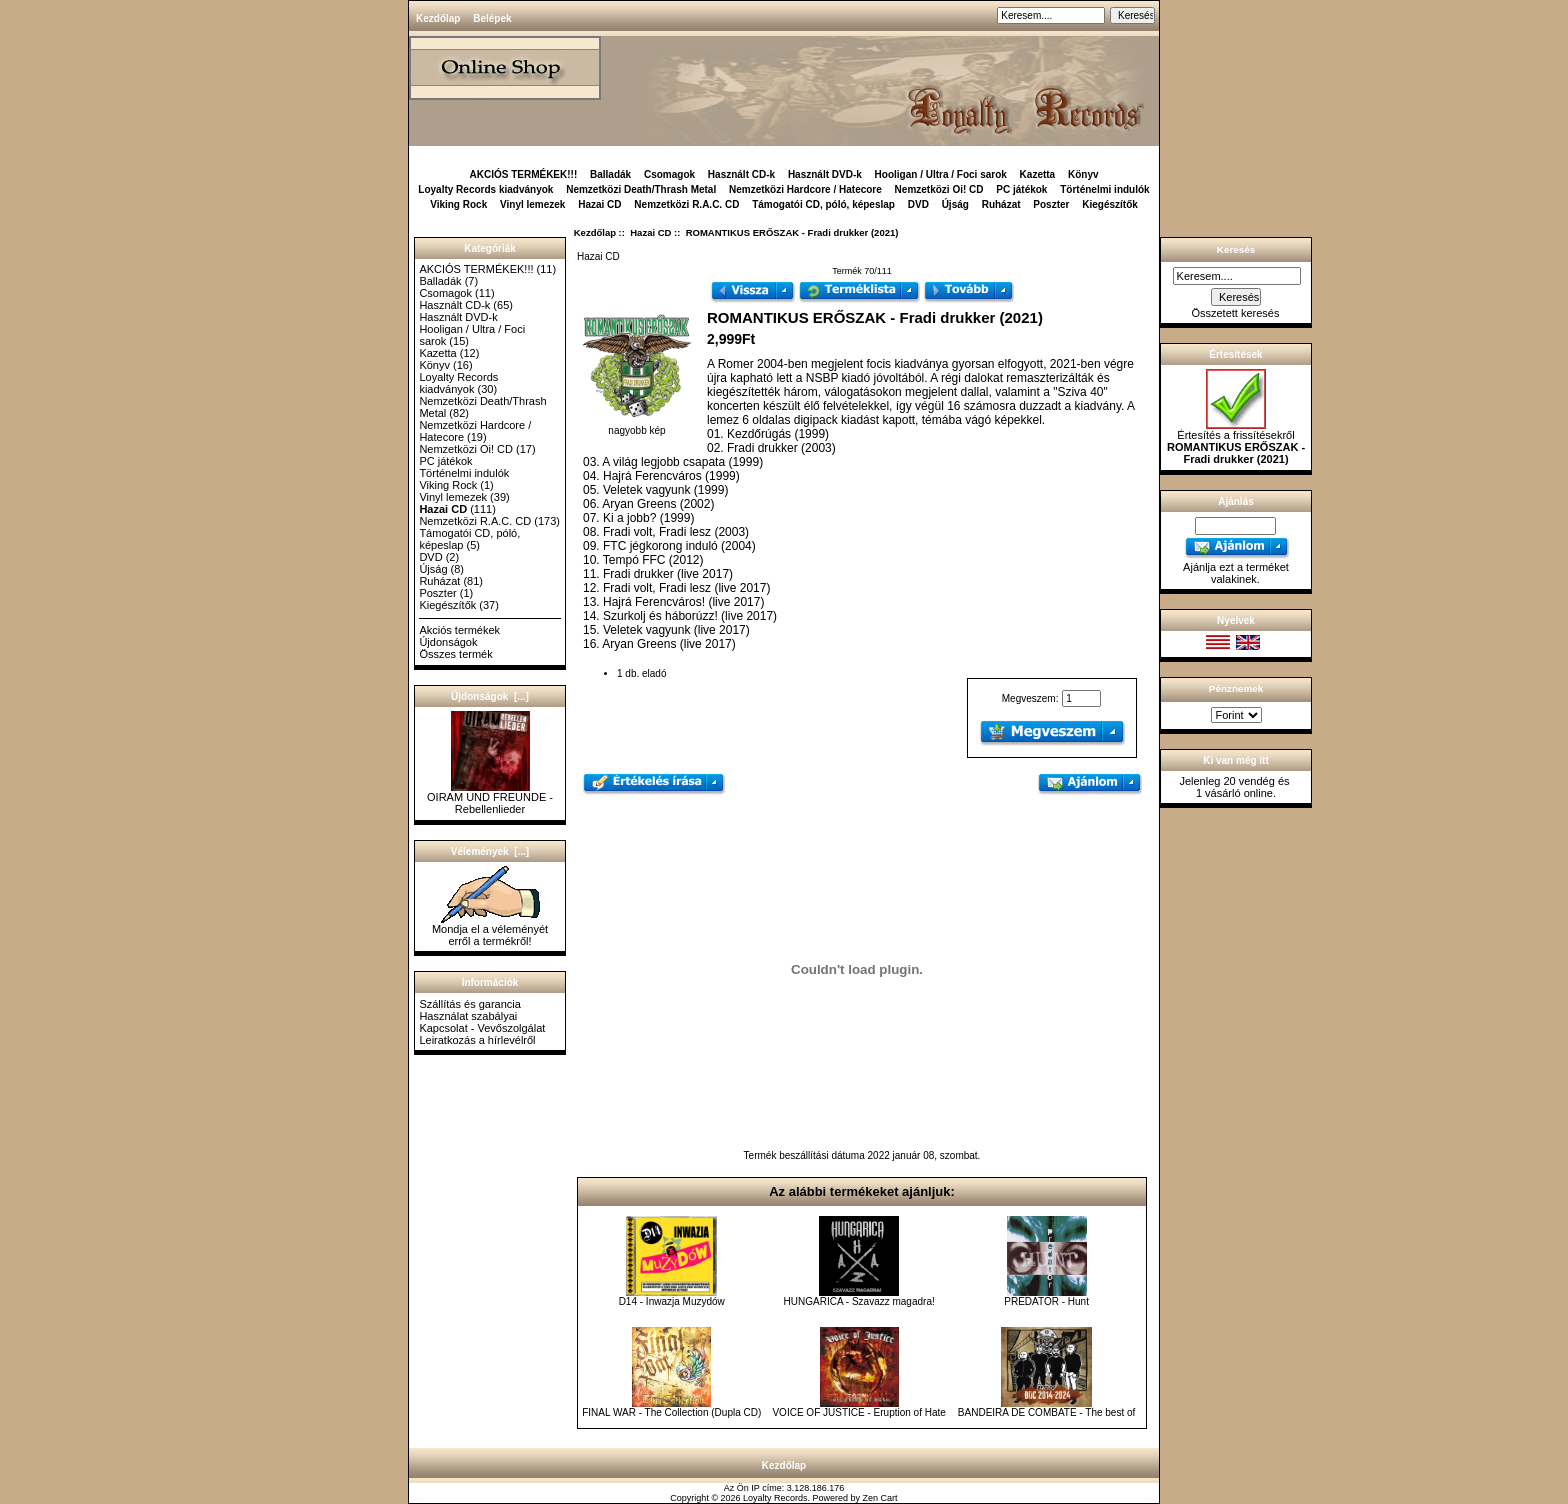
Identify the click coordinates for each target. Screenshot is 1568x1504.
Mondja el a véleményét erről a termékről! (490, 930)
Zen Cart (880, 1498)
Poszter (1051, 204)
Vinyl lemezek (532, 204)
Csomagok (669, 174)
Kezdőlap (438, 18)
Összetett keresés (1235, 313)
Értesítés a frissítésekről (1236, 442)
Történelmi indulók (1104, 189)
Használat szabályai (468, 1016)
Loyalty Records (775, 1498)
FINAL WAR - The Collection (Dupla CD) (671, 1412)
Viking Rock (458, 204)
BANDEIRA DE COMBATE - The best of (1046, 1412)
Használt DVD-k (825, 174)
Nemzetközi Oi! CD (939, 189)
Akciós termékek (459, 630)
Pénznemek (1236, 688)
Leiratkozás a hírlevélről (477, 1040)
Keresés (1236, 249)
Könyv (1083, 174)
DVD (918, 204)
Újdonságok (448, 642)
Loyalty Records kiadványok (485, 189)
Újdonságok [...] (490, 696)
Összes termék (455, 654)
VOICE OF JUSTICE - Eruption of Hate (858, 1412)
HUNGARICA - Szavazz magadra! (859, 1301)
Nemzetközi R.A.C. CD (686, 204)
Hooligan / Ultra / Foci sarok (941, 174)
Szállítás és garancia (470, 1004)
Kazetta (1038, 174)
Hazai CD (650, 232)
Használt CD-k (741, 174)
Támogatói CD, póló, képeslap (823, 204)
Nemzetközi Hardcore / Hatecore (805, 189)
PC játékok (1021, 189)
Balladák (610, 174)
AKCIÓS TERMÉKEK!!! (523, 174)
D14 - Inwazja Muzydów (672, 1301)
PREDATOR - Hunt (1046, 1301)
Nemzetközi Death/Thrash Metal (641, 189)
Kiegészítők (1110, 204)
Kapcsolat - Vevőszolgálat (482, 1028)
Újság (955, 204)
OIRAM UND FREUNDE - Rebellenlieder (490, 798)
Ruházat (1001, 204)
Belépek (492, 18)
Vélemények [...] (490, 851)
